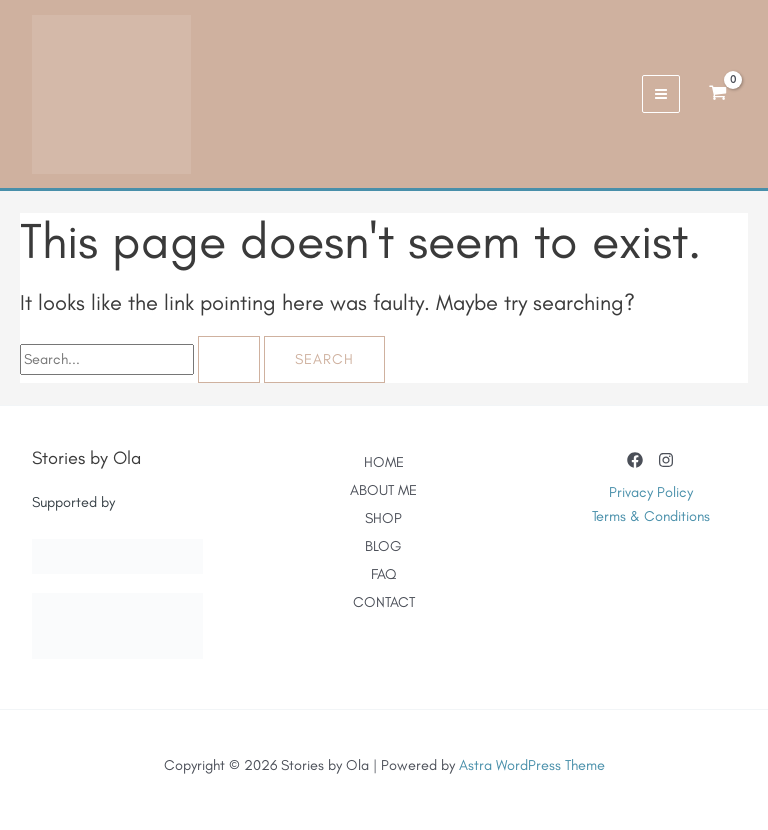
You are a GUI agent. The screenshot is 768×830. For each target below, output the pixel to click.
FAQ (383, 574)
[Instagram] (666, 460)
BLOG (383, 546)
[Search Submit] (229, 359)
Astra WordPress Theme (532, 765)
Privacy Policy (651, 492)
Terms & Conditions (651, 516)
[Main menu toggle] (661, 94)
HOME (384, 462)
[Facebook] (635, 460)
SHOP (383, 518)
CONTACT (384, 602)
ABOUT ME (383, 490)
